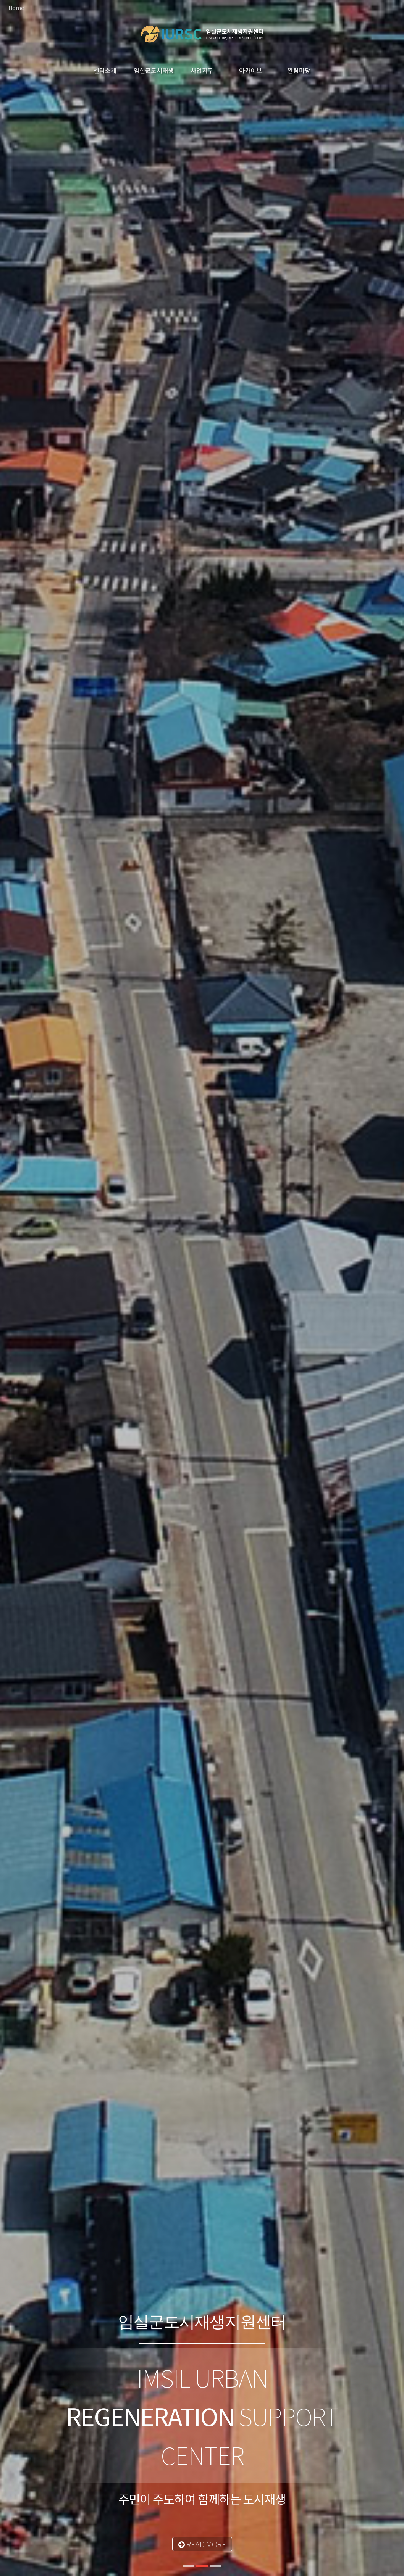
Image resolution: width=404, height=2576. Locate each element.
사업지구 (202, 70)
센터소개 (105, 70)
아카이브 (250, 70)
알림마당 (299, 70)
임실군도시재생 (154, 70)
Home (16, 7)
